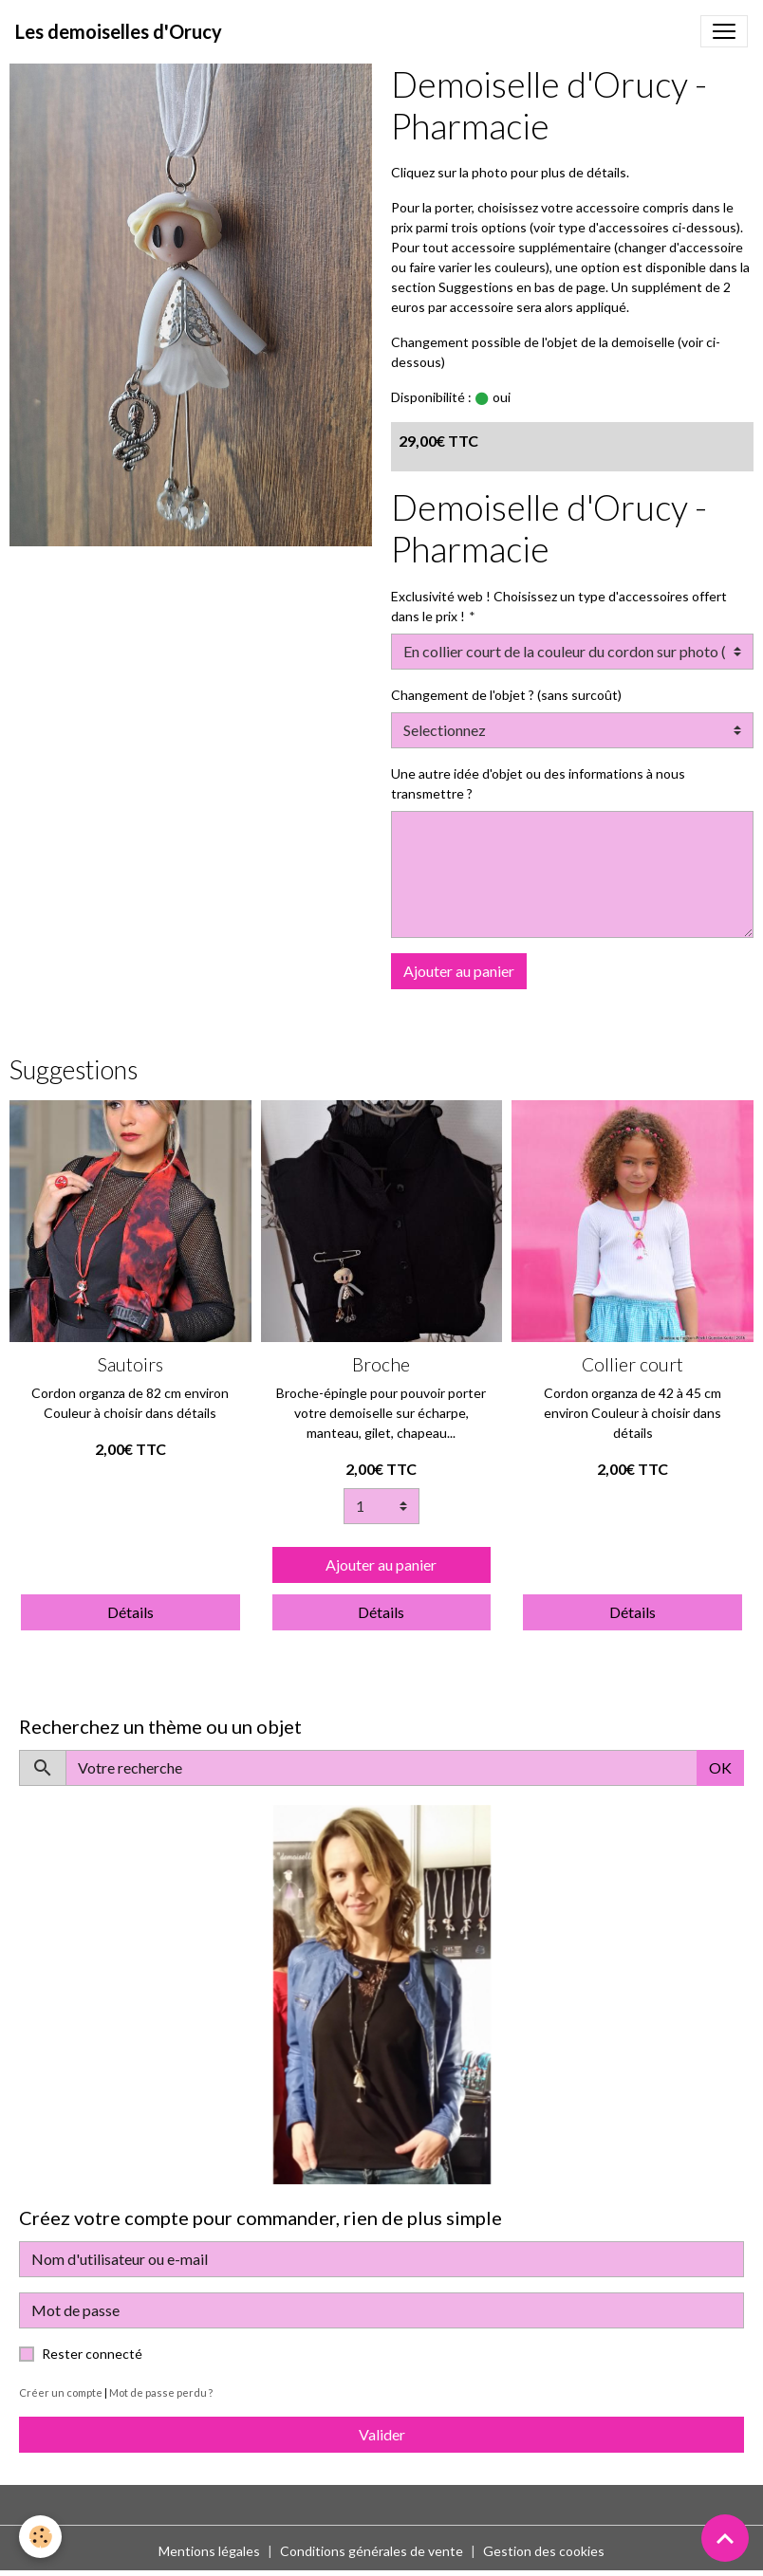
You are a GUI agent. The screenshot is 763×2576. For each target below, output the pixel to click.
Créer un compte (60, 2392)
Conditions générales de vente (371, 2551)
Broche (381, 1364)
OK (720, 1767)
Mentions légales (209, 2551)
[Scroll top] (725, 2538)
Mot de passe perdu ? (161, 2392)
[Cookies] (40, 2536)
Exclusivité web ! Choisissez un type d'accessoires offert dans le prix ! (559, 606)
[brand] (118, 31)
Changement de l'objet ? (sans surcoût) (506, 695)
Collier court (632, 1364)
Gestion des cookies (544, 2551)
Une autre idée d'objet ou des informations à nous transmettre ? (538, 783)
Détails (130, 1612)
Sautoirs (130, 1364)
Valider (382, 2434)
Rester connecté (92, 2354)
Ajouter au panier (458, 971)
